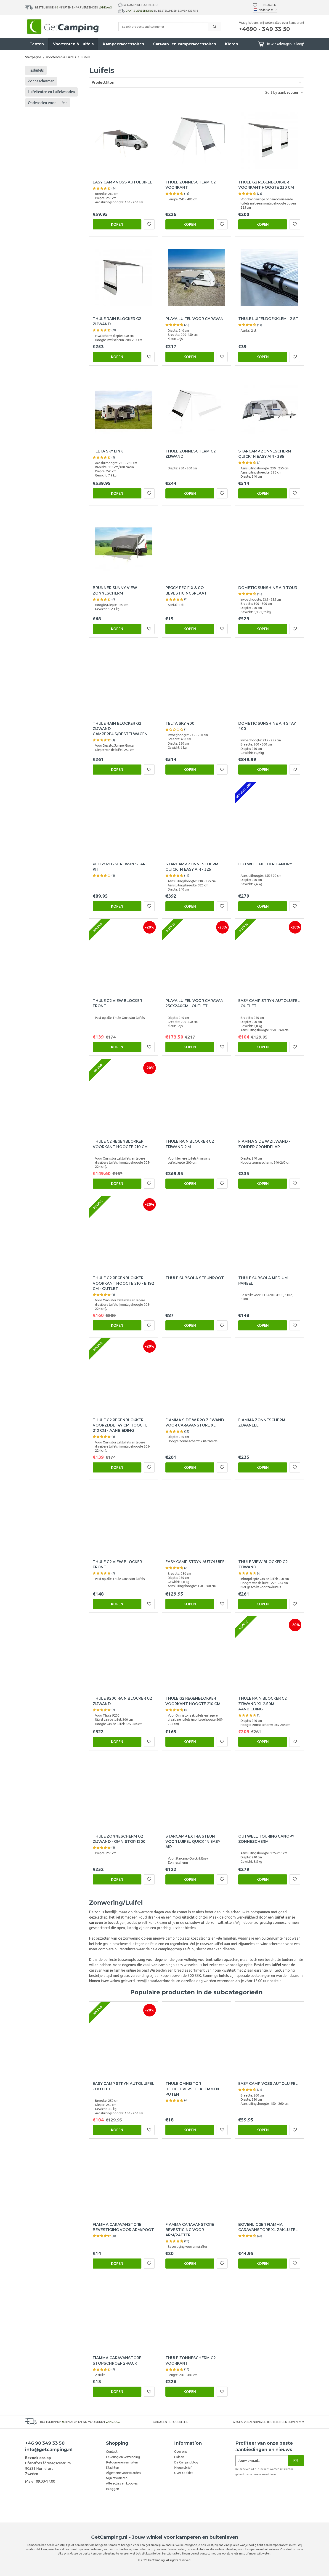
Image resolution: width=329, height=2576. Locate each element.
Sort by (271, 92)
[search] (214, 26)
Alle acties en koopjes (122, 2483)
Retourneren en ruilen (122, 2462)
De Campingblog (186, 2462)
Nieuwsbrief (183, 2467)
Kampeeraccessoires (123, 44)
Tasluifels (36, 70)
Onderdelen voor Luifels (47, 103)
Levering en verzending (123, 2457)
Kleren (231, 44)
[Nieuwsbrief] (296, 2460)
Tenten (37, 44)
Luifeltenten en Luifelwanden (51, 92)
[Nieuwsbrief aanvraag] (261, 2460)
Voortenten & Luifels (73, 44)
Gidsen (179, 2457)
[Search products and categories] (163, 26)
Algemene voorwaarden (123, 2473)
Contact (111, 2451)
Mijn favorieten (116, 2478)
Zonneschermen (41, 81)
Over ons (180, 2451)
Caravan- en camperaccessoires (184, 44)
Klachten (112, 2467)
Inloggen (269, 4)
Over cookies (183, 2473)
